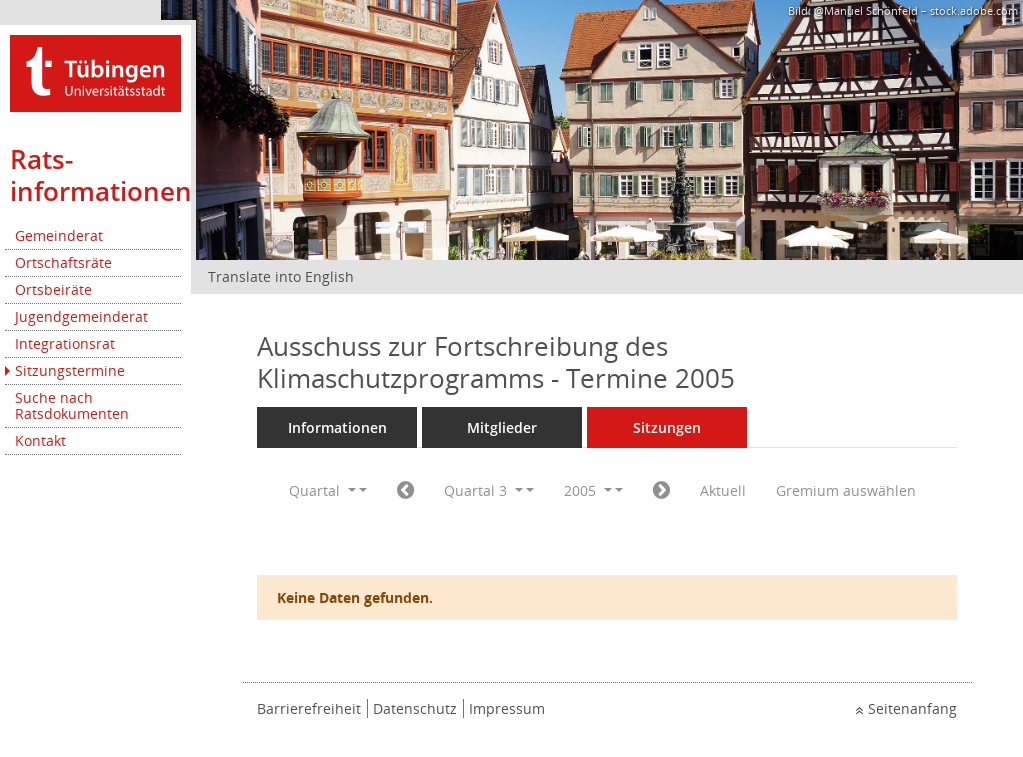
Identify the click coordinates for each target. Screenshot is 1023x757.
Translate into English (281, 276)
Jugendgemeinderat (81, 316)
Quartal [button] (322, 490)
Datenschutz (415, 708)
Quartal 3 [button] (483, 490)
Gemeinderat (59, 235)
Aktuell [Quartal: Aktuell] (723, 490)
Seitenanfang (912, 708)
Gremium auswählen (846, 490)
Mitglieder (502, 427)
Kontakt (40, 440)
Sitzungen (667, 427)
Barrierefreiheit (309, 708)
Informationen (337, 427)
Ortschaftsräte (63, 262)
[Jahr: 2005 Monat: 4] (405, 491)
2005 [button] (588, 490)
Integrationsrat (65, 343)
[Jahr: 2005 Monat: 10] (661, 491)
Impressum (507, 708)
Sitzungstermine (70, 370)
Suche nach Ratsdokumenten (72, 405)
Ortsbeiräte (53, 289)
